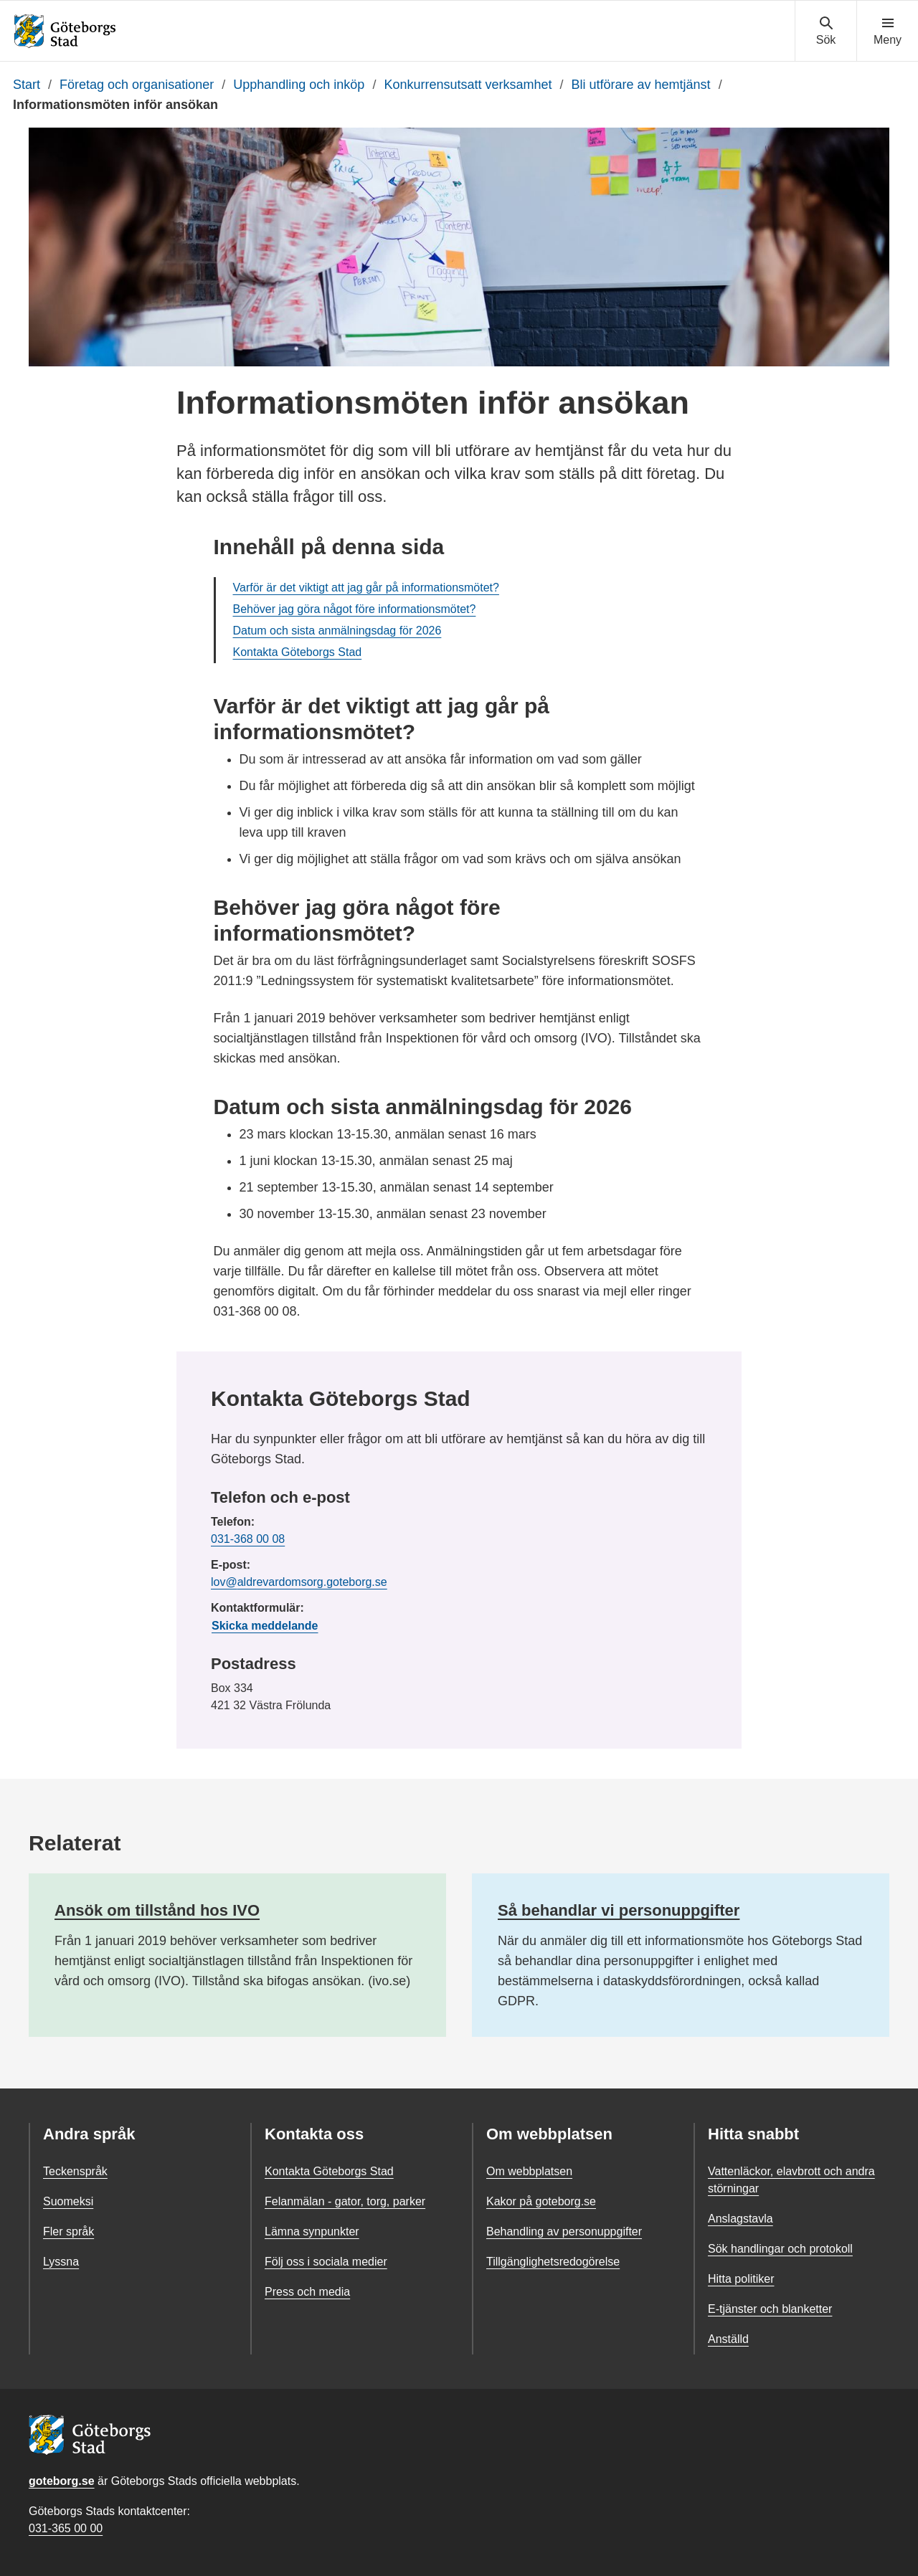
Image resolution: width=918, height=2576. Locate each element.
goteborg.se (62, 2481)
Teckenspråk (75, 2171)
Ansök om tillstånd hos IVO (157, 1910)
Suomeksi (68, 2201)
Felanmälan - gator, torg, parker (345, 2201)
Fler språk (68, 2231)
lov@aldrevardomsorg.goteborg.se (299, 1582)
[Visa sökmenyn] (825, 31)
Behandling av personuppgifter (564, 2231)
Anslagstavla (740, 2219)
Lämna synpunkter (312, 2231)
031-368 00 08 (248, 1539)
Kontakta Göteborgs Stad (297, 652)
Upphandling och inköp (298, 84)
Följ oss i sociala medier (326, 2262)
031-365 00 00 (66, 2528)
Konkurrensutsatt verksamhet (468, 84)
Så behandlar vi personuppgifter (618, 1910)
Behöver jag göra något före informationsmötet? (354, 609)
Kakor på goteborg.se (541, 2201)
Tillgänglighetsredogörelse (553, 2262)
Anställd (728, 2339)
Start (26, 84)
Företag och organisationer (137, 84)
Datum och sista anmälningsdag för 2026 (337, 630)
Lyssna (61, 2262)
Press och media (307, 2292)
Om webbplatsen (529, 2171)
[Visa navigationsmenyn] (887, 31)
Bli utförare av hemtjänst (641, 84)
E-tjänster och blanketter (770, 2309)
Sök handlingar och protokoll (780, 2249)
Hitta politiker (741, 2279)
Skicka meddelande (265, 1626)
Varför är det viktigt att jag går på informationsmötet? (366, 587)
